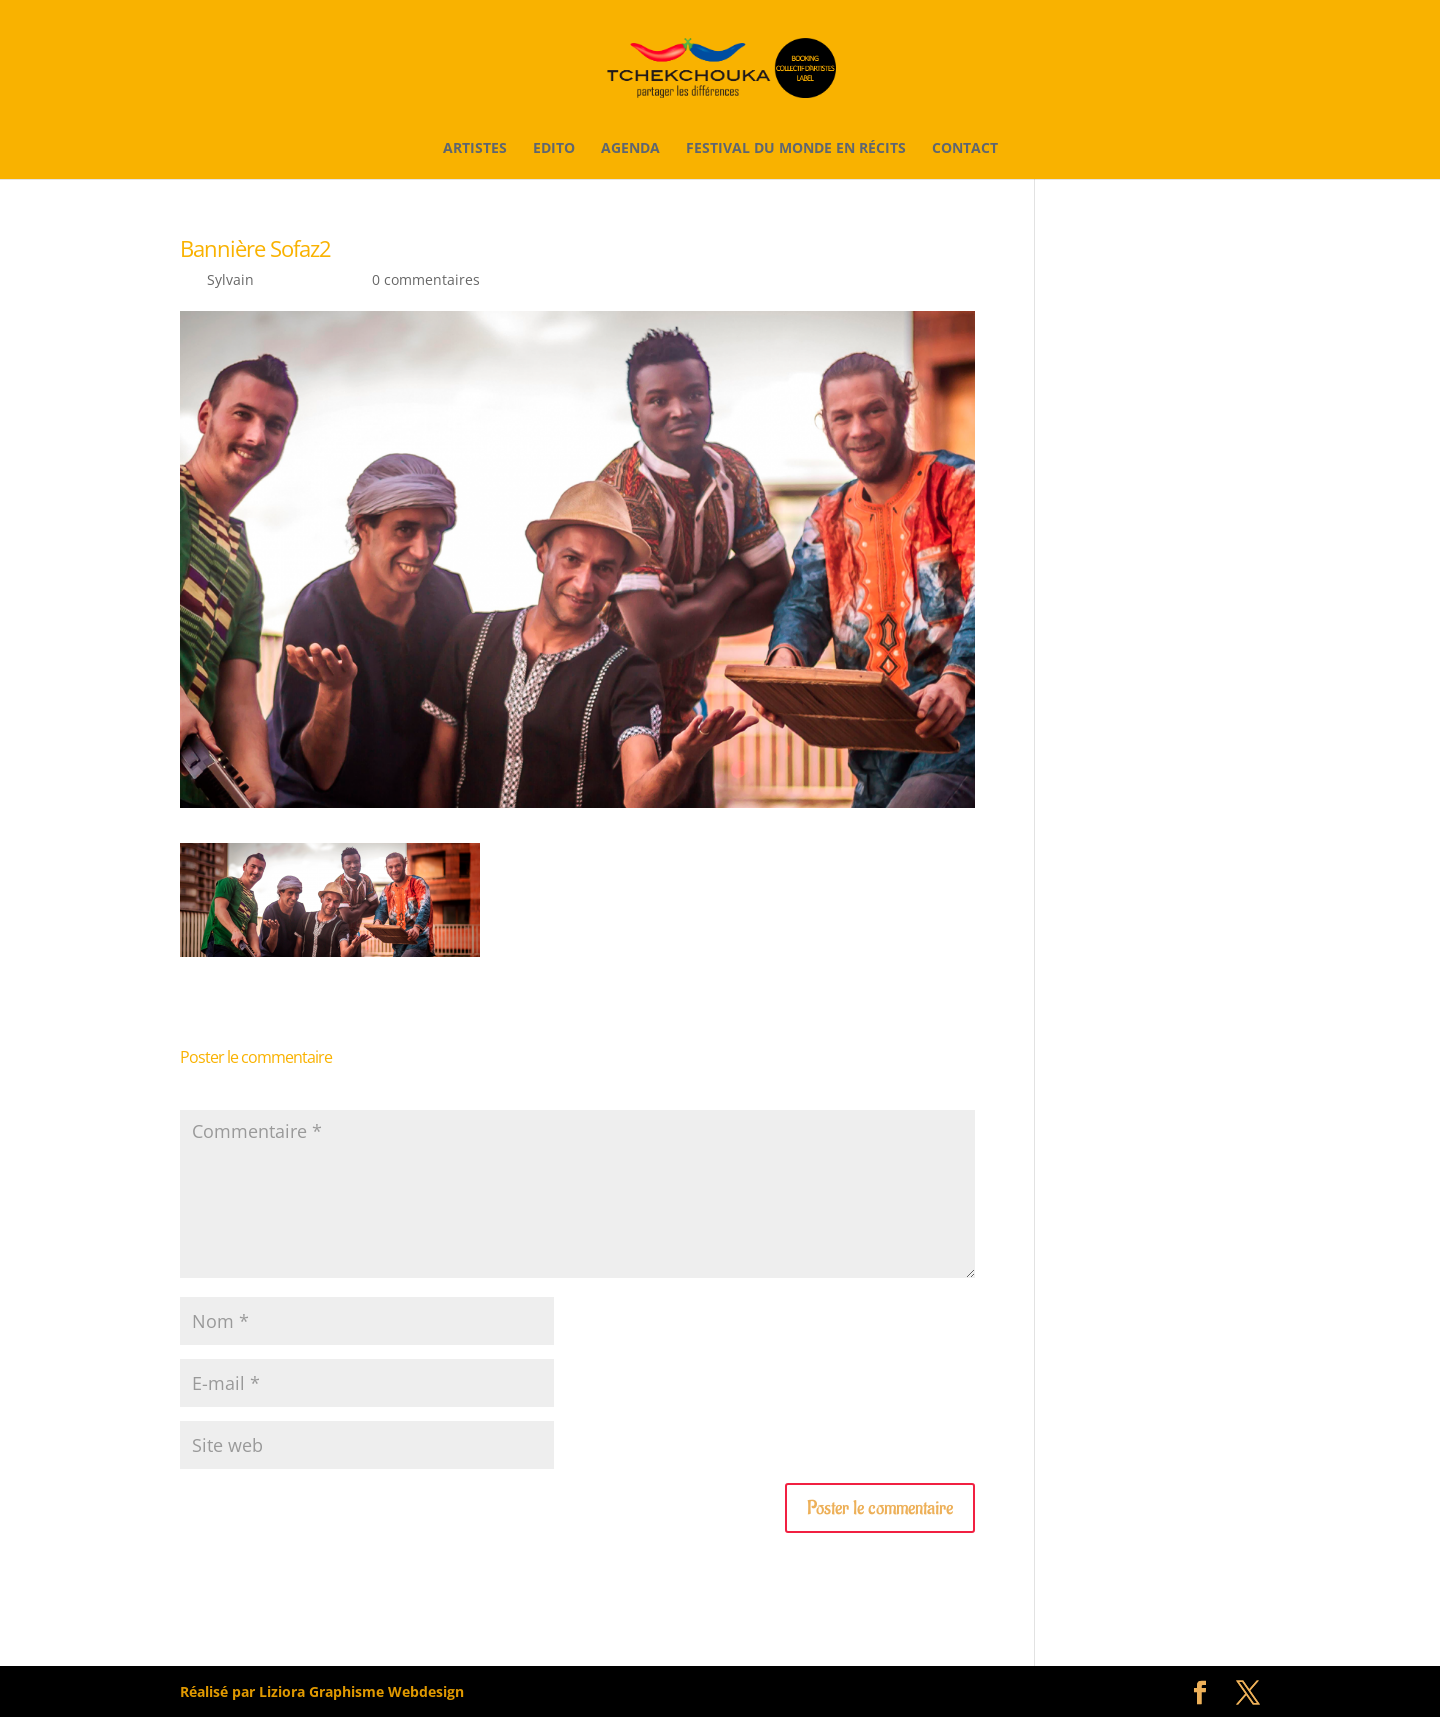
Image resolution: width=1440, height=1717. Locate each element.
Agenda (630, 149)
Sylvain (230, 279)
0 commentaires (426, 279)
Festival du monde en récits (796, 149)
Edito (554, 149)
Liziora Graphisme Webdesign (361, 1691)
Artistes (475, 149)
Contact (965, 149)
